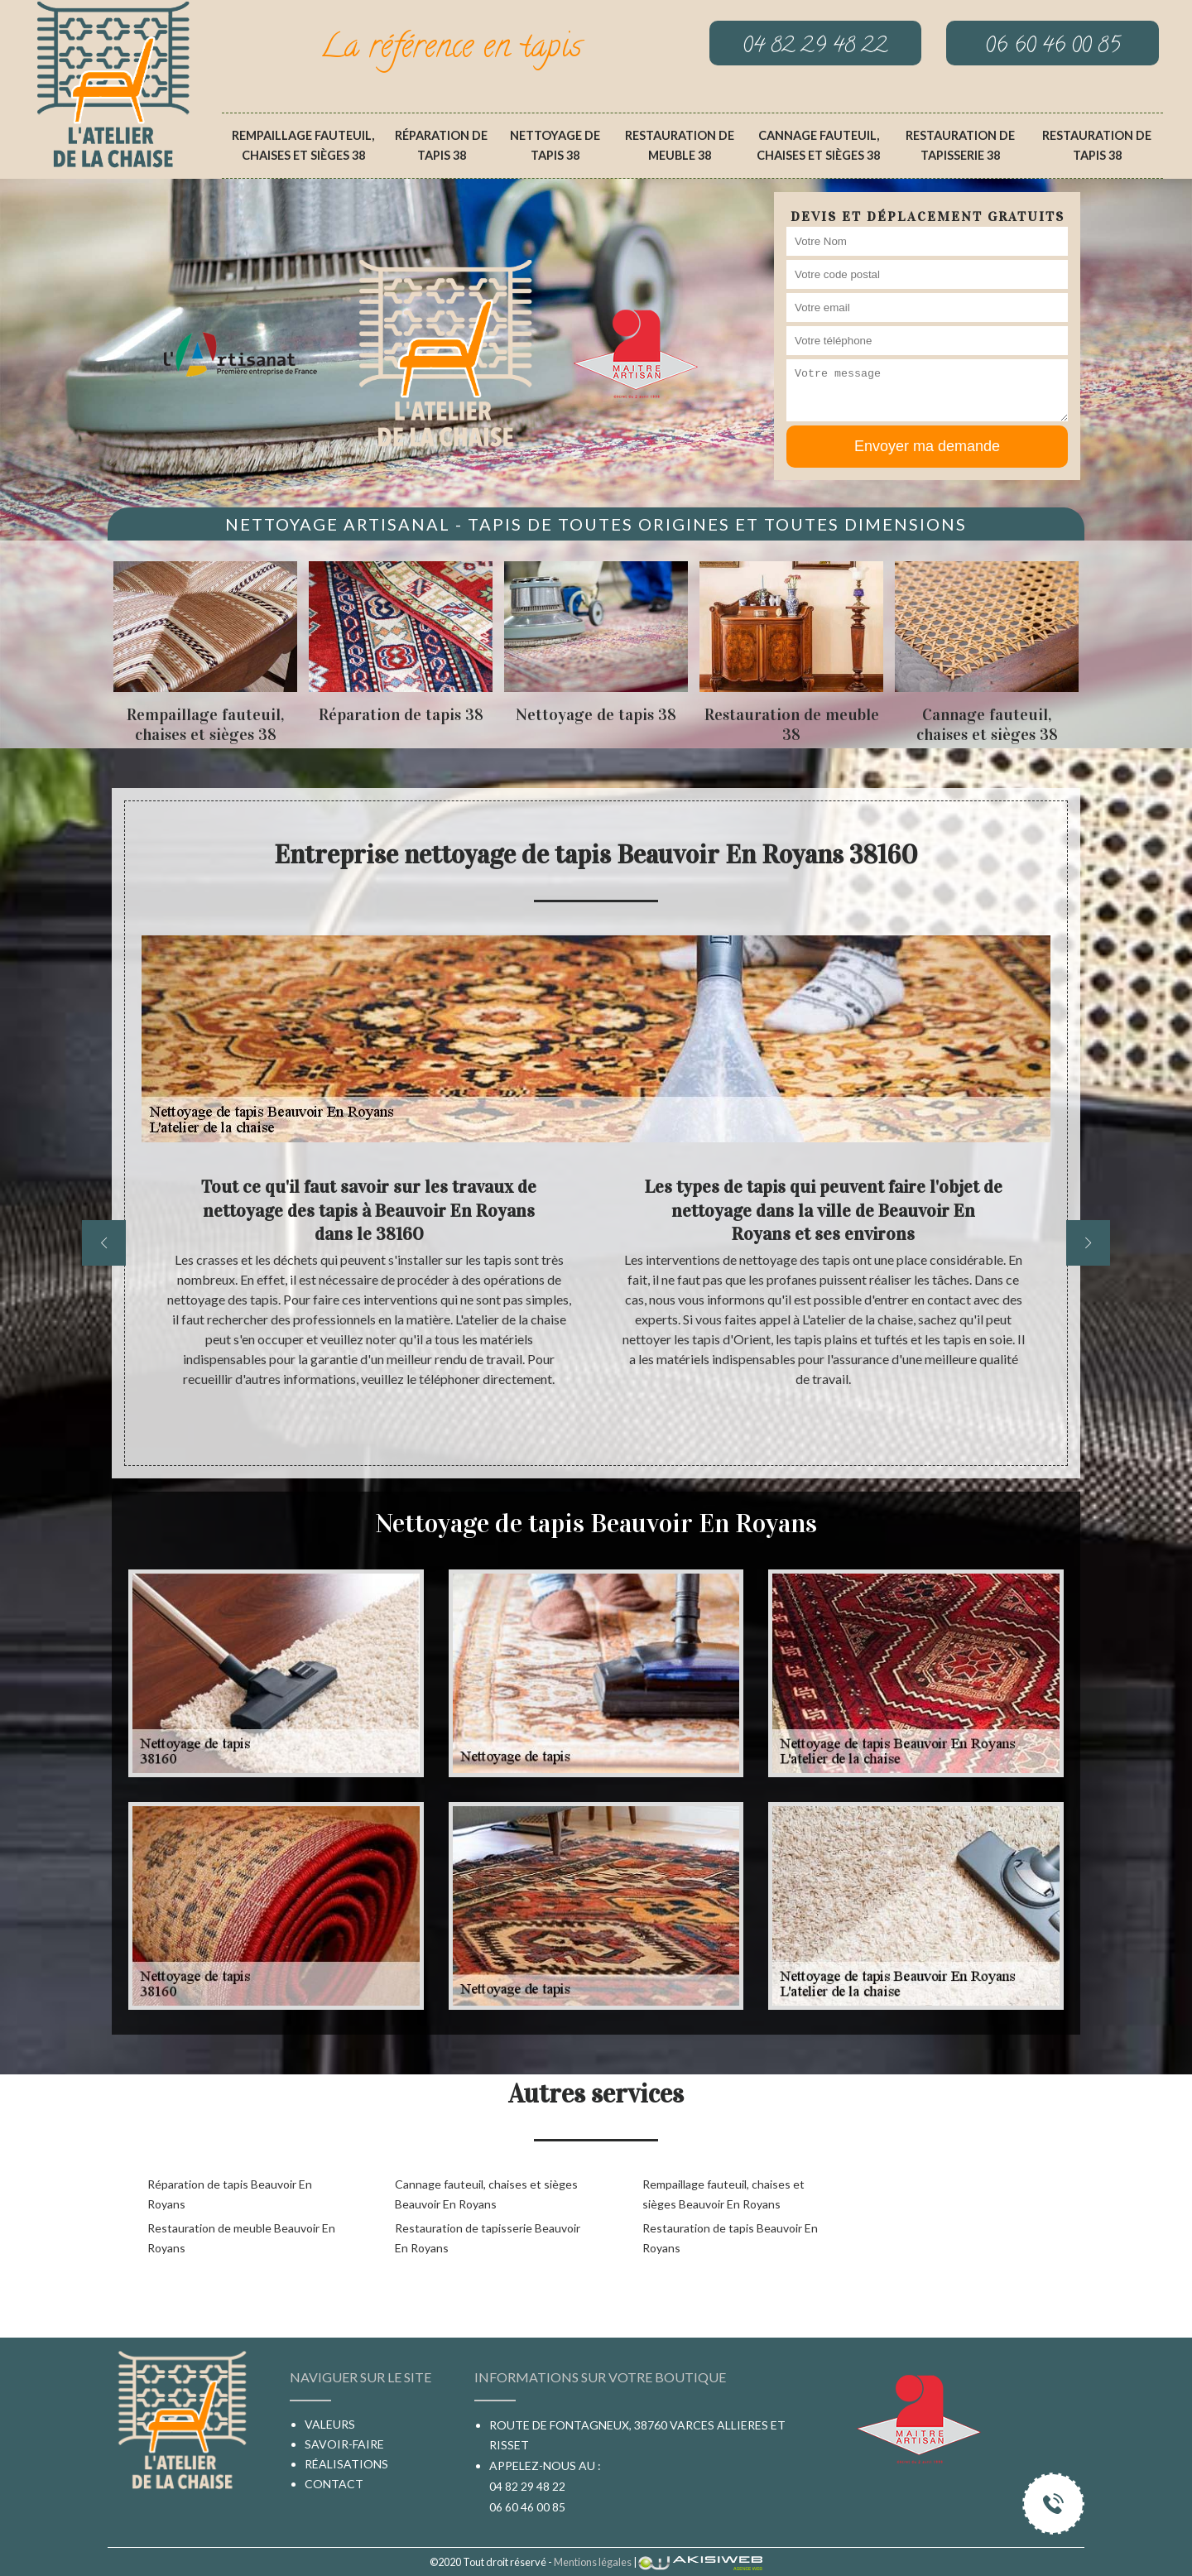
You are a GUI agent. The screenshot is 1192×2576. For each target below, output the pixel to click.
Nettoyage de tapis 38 (555, 145)
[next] (1088, 1243)
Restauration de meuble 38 (679, 145)
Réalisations (346, 2464)
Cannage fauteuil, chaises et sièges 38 (818, 145)
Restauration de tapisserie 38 (960, 145)
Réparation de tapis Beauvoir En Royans (229, 2194)
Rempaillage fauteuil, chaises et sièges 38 (303, 145)
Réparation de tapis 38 (441, 145)
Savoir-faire (344, 2444)
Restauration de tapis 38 (1096, 145)
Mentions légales (593, 2562)
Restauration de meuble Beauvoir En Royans (241, 2238)
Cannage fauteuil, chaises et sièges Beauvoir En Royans (486, 2194)
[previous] (104, 1243)
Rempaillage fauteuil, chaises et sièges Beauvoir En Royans (723, 2194)
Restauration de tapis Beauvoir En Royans (730, 2238)
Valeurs (330, 2424)
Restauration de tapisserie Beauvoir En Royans (487, 2238)
